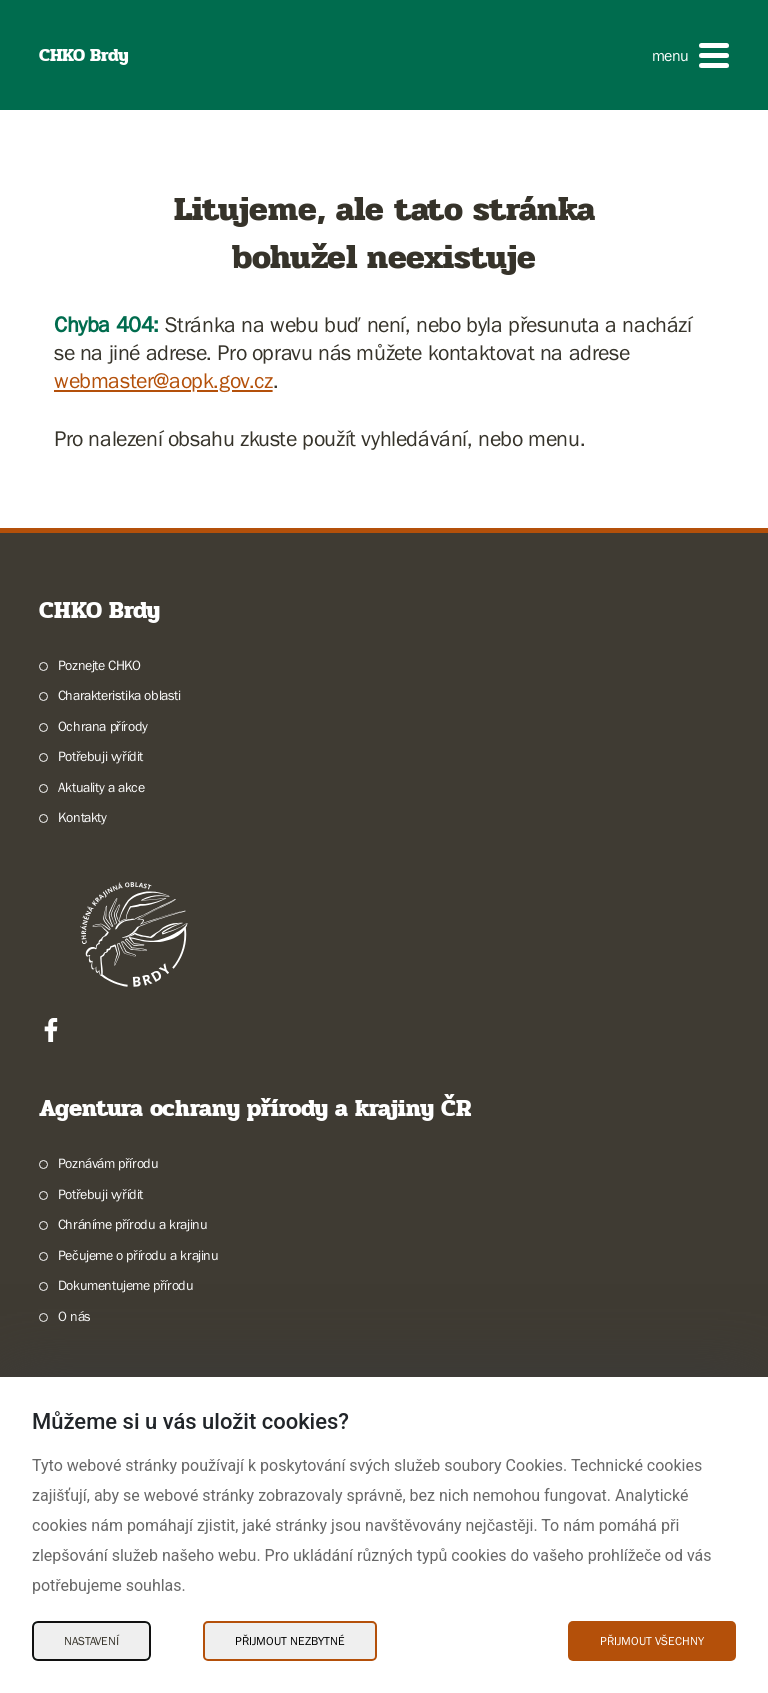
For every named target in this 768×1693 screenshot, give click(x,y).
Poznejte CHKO (99, 665)
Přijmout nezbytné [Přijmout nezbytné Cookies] (290, 1641)
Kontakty (82, 817)
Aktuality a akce (101, 787)
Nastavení (91, 1641)
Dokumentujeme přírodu (126, 1285)
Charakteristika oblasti (119, 695)
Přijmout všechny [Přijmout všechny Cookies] (652, 1641)
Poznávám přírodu (108, 1163)
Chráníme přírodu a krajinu (133, 1224)
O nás (74, 1316)
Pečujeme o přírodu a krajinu (138, 1255)
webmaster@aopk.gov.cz (163, 380)
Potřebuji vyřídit (100, 756)
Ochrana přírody (103, 726)
